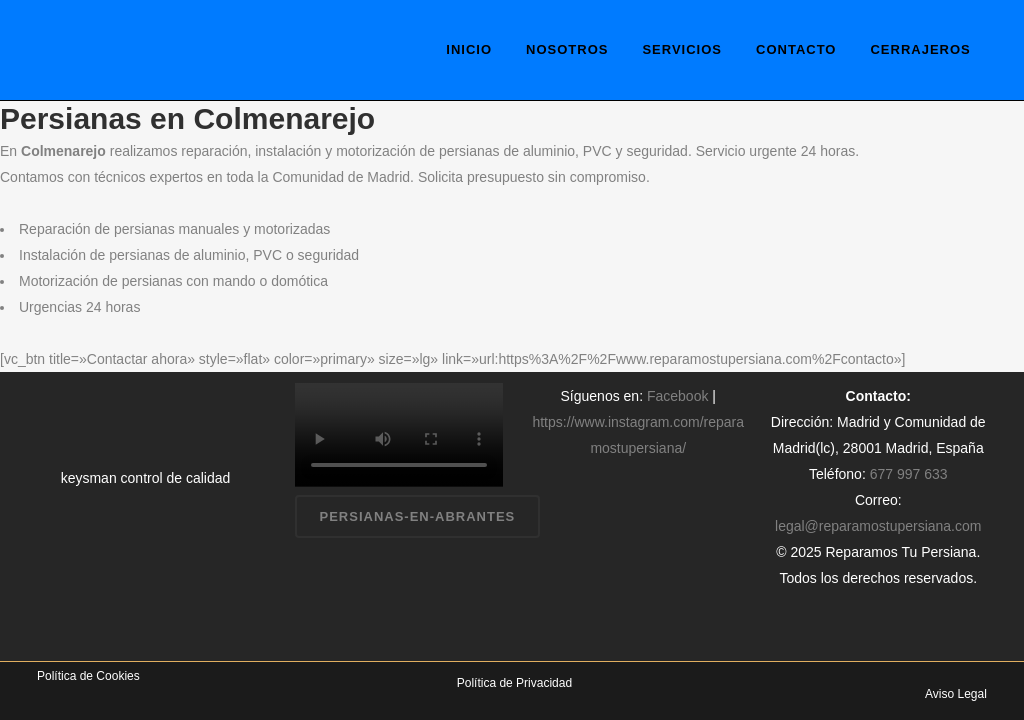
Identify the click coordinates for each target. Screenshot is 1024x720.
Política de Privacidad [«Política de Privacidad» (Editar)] (514, 683)
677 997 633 (909, 474)
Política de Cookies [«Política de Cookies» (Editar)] (88, 676)
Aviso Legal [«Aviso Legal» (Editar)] (956, 694)
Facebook (677, 396)
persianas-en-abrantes (418, 516)
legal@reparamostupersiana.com (878, 526)
